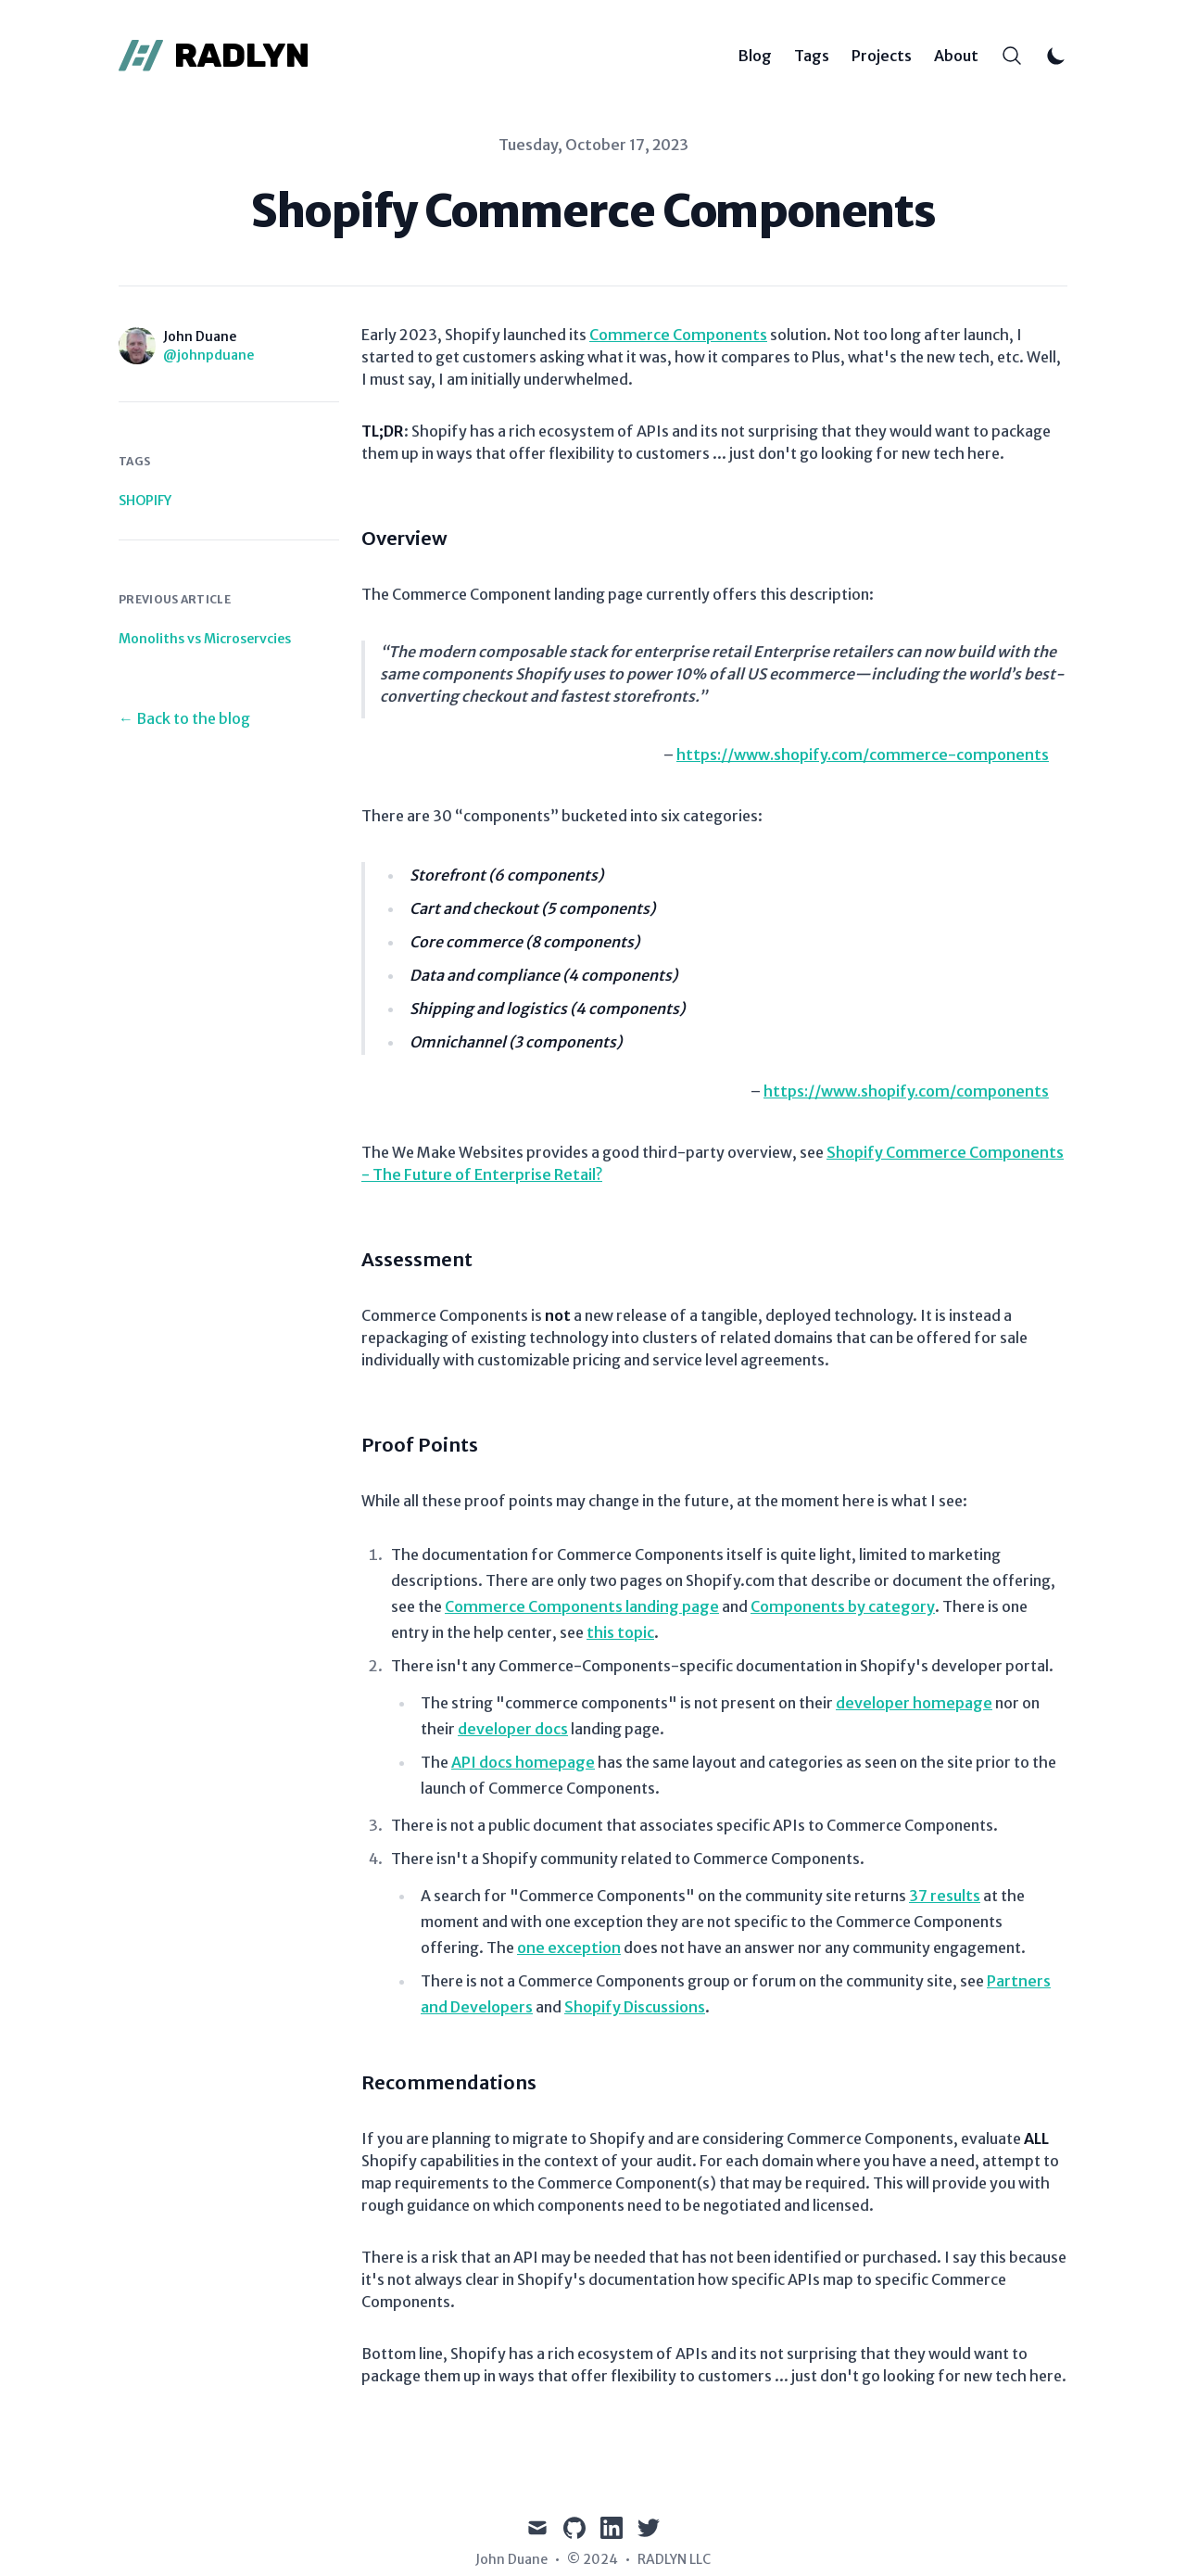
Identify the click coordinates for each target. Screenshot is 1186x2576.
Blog (755, 55)
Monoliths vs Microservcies (205, 638)
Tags (811, 55)
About (956, 55)
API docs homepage (523, 1762)
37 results (944, 1895)
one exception (569, 1947)
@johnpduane (208, 355)
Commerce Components (678, 334)
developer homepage (914, 1703)
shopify (145, 500)
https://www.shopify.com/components (906, 1091)
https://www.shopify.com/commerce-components (862, 754)
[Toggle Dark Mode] (1056, 55)
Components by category (843, 1606)
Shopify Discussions (634, 2007)
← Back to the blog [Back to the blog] (184, 718)
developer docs (513, 1728)
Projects (882, 55)
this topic (620, 1632)
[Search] (1012, 55)
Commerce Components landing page (582, 1606)
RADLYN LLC (674, 2559)
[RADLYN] (214, 55)
